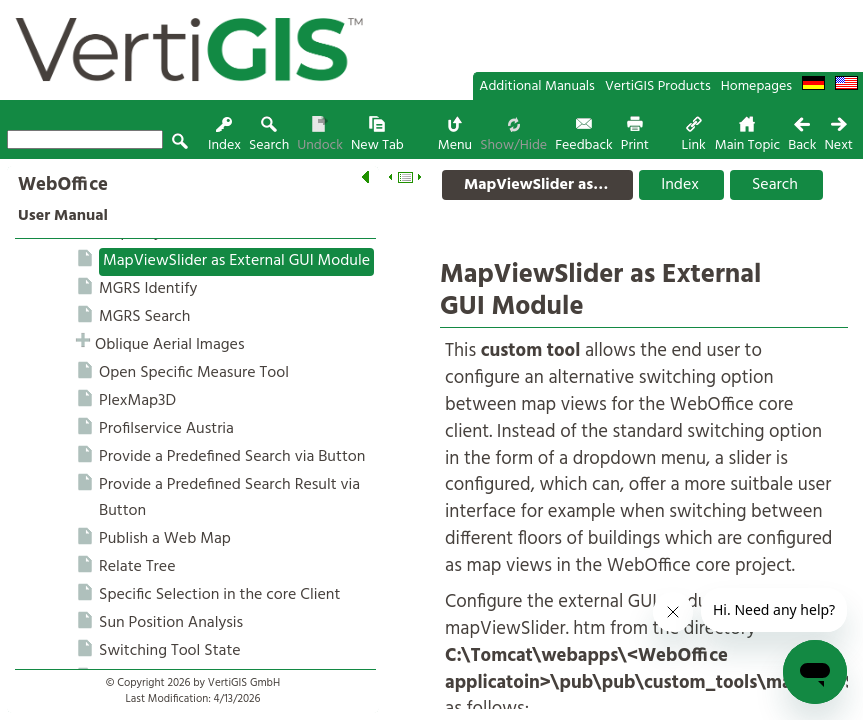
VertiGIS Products (658, 86)
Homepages (756, 86)
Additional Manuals (537, 86)
